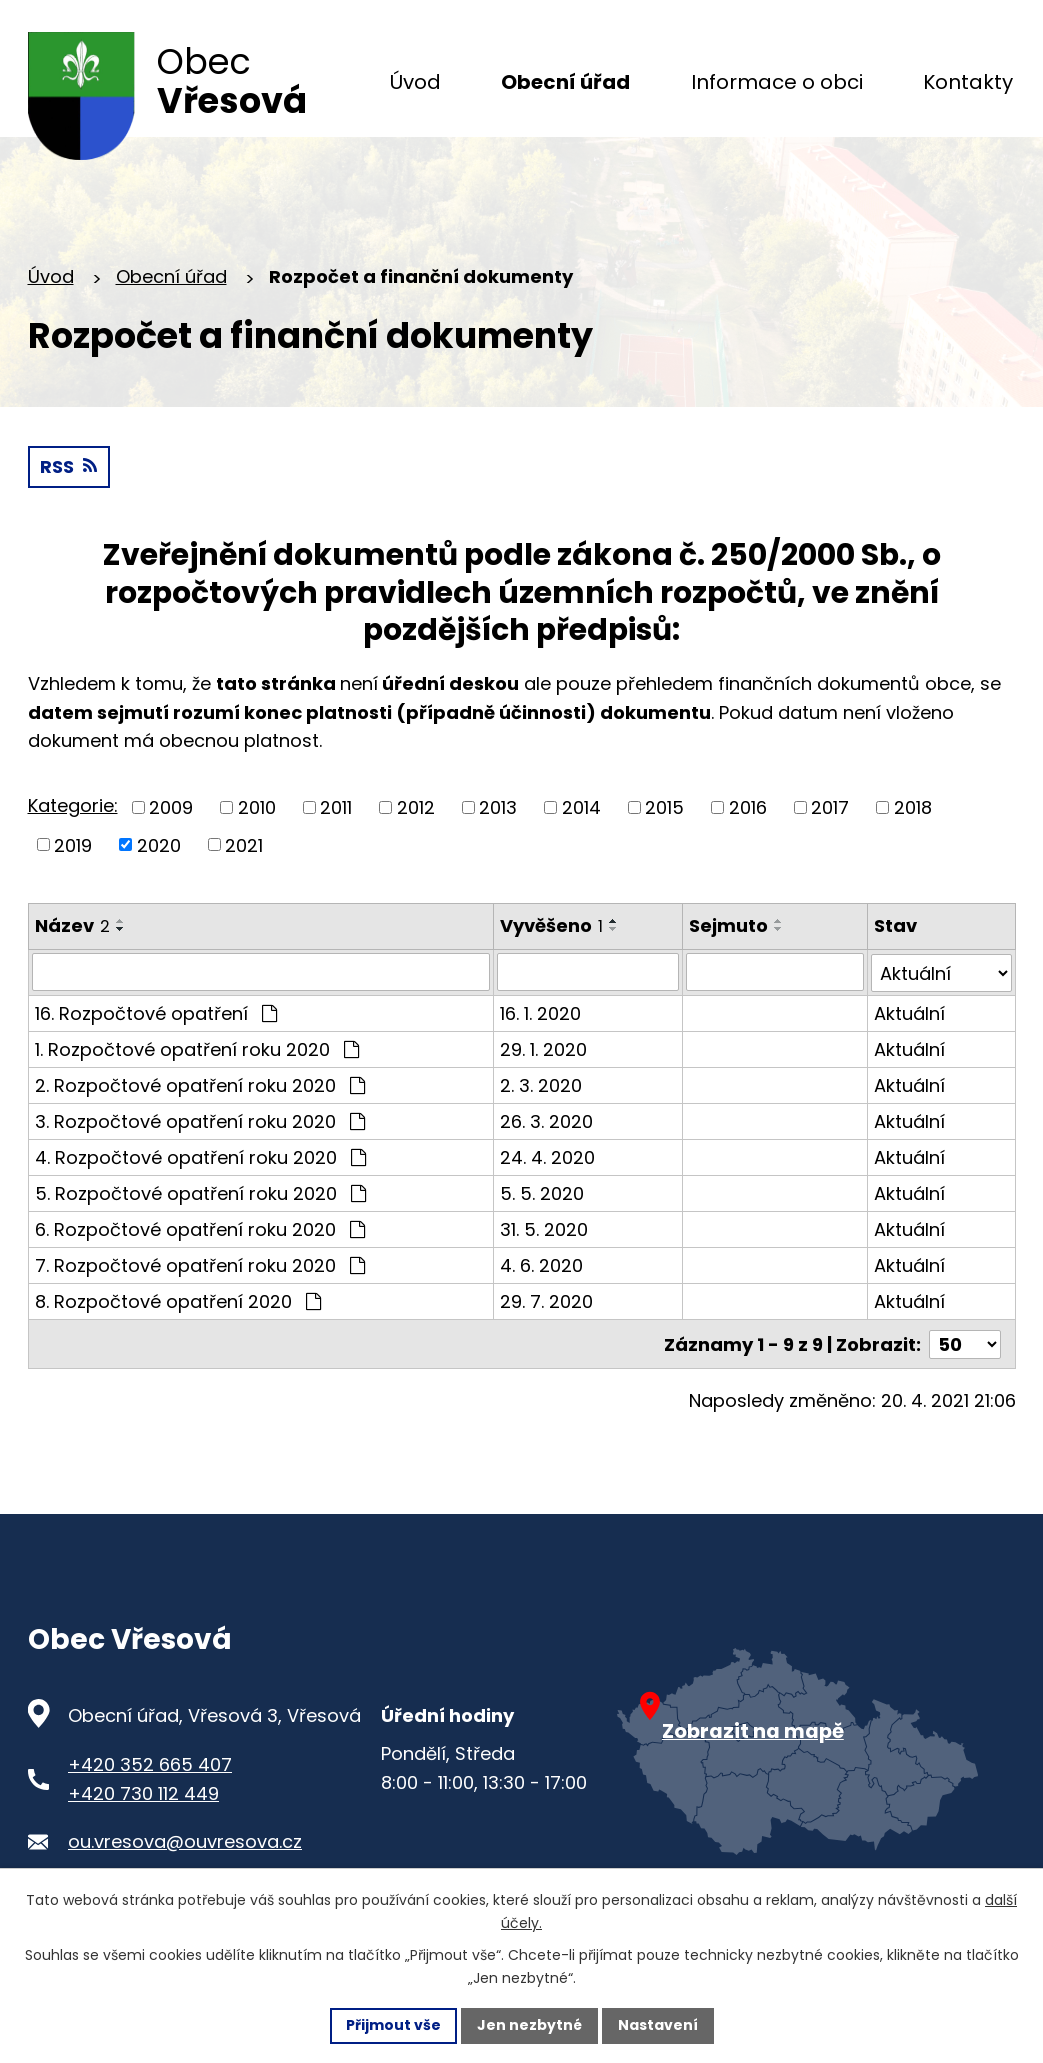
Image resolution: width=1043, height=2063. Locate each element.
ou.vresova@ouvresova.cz (185, 1844)
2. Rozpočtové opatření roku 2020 (200, 1089)
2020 (159, 849)
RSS (68, 471)
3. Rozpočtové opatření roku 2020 (200, 1125)
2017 (830, 812)
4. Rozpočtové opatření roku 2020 (200, 1161)
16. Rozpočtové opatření (156, 1017)
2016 (748, 812)
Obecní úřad (171, 281)
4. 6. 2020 (541, 1269)
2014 (581, 812)
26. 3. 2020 (546, 1125)
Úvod (51, 281)
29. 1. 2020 (543, 1053)
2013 (498, 812)
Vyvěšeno (551, 930)
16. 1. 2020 (540, 1017)
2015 (664, 812)
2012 (416, 812)
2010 (257, 812)
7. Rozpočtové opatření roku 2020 (200, 1269)
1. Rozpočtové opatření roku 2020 (197, 1053)
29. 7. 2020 (546, 1305)
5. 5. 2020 (542, 1197)
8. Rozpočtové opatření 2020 (178, 1305)
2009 (171, 812)
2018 (913, 812)
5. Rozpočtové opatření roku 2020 (200, 1197)
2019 (73, 849)
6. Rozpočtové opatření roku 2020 (200, 1233)
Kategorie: (73, 810)
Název (72, 930)
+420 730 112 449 (143, 1795)
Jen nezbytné (529, 2025)
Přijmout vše (393, 2025)
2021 (244, 849)
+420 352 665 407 (150, 1767)
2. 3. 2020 (541, 1089)
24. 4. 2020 (547, 1161)
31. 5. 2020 (544, 1233)
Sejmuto (729, 930)
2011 (336, 812)
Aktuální (909, 1017)
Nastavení (658, 2025)
